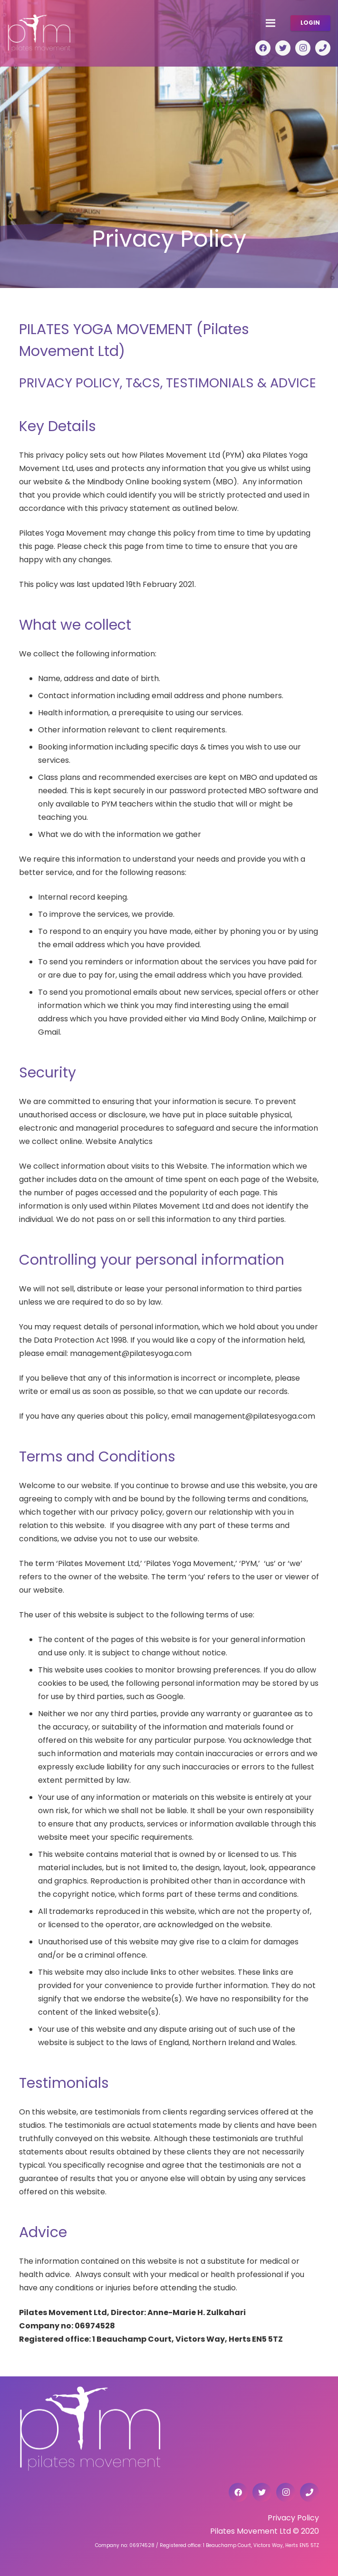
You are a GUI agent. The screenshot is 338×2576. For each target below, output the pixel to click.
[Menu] (270, 23)
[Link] (39, 33)
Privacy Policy (293, 2517)
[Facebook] (262, 48)
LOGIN (310, 23)
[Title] (322, 48)
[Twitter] (282, 48)
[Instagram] (302, 48)
